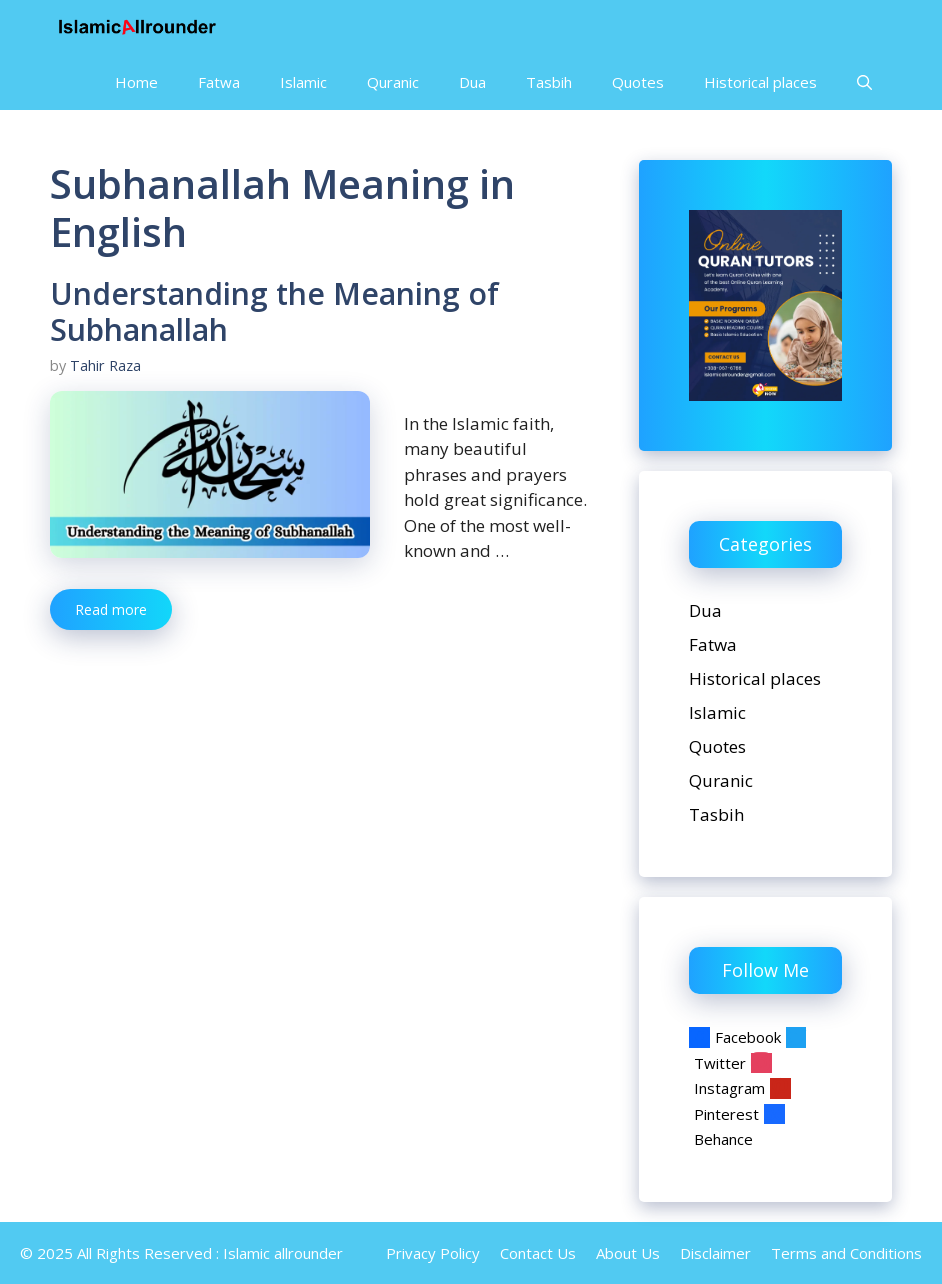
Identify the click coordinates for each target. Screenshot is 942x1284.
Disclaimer (715, 1253)
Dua (472, 82)
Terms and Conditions (846, 1253)
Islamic (303, 82)
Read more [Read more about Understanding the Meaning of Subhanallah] (111, 609)
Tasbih (549, 82)
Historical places (760, 82)
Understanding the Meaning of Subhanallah (274, 311)
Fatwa (219, 82)
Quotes (638, 82)
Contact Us (538, 1253)
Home (136, 82)
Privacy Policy (433, 1253)
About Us (628, 1253)
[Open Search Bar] (864, 82)
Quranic (393, 82)
